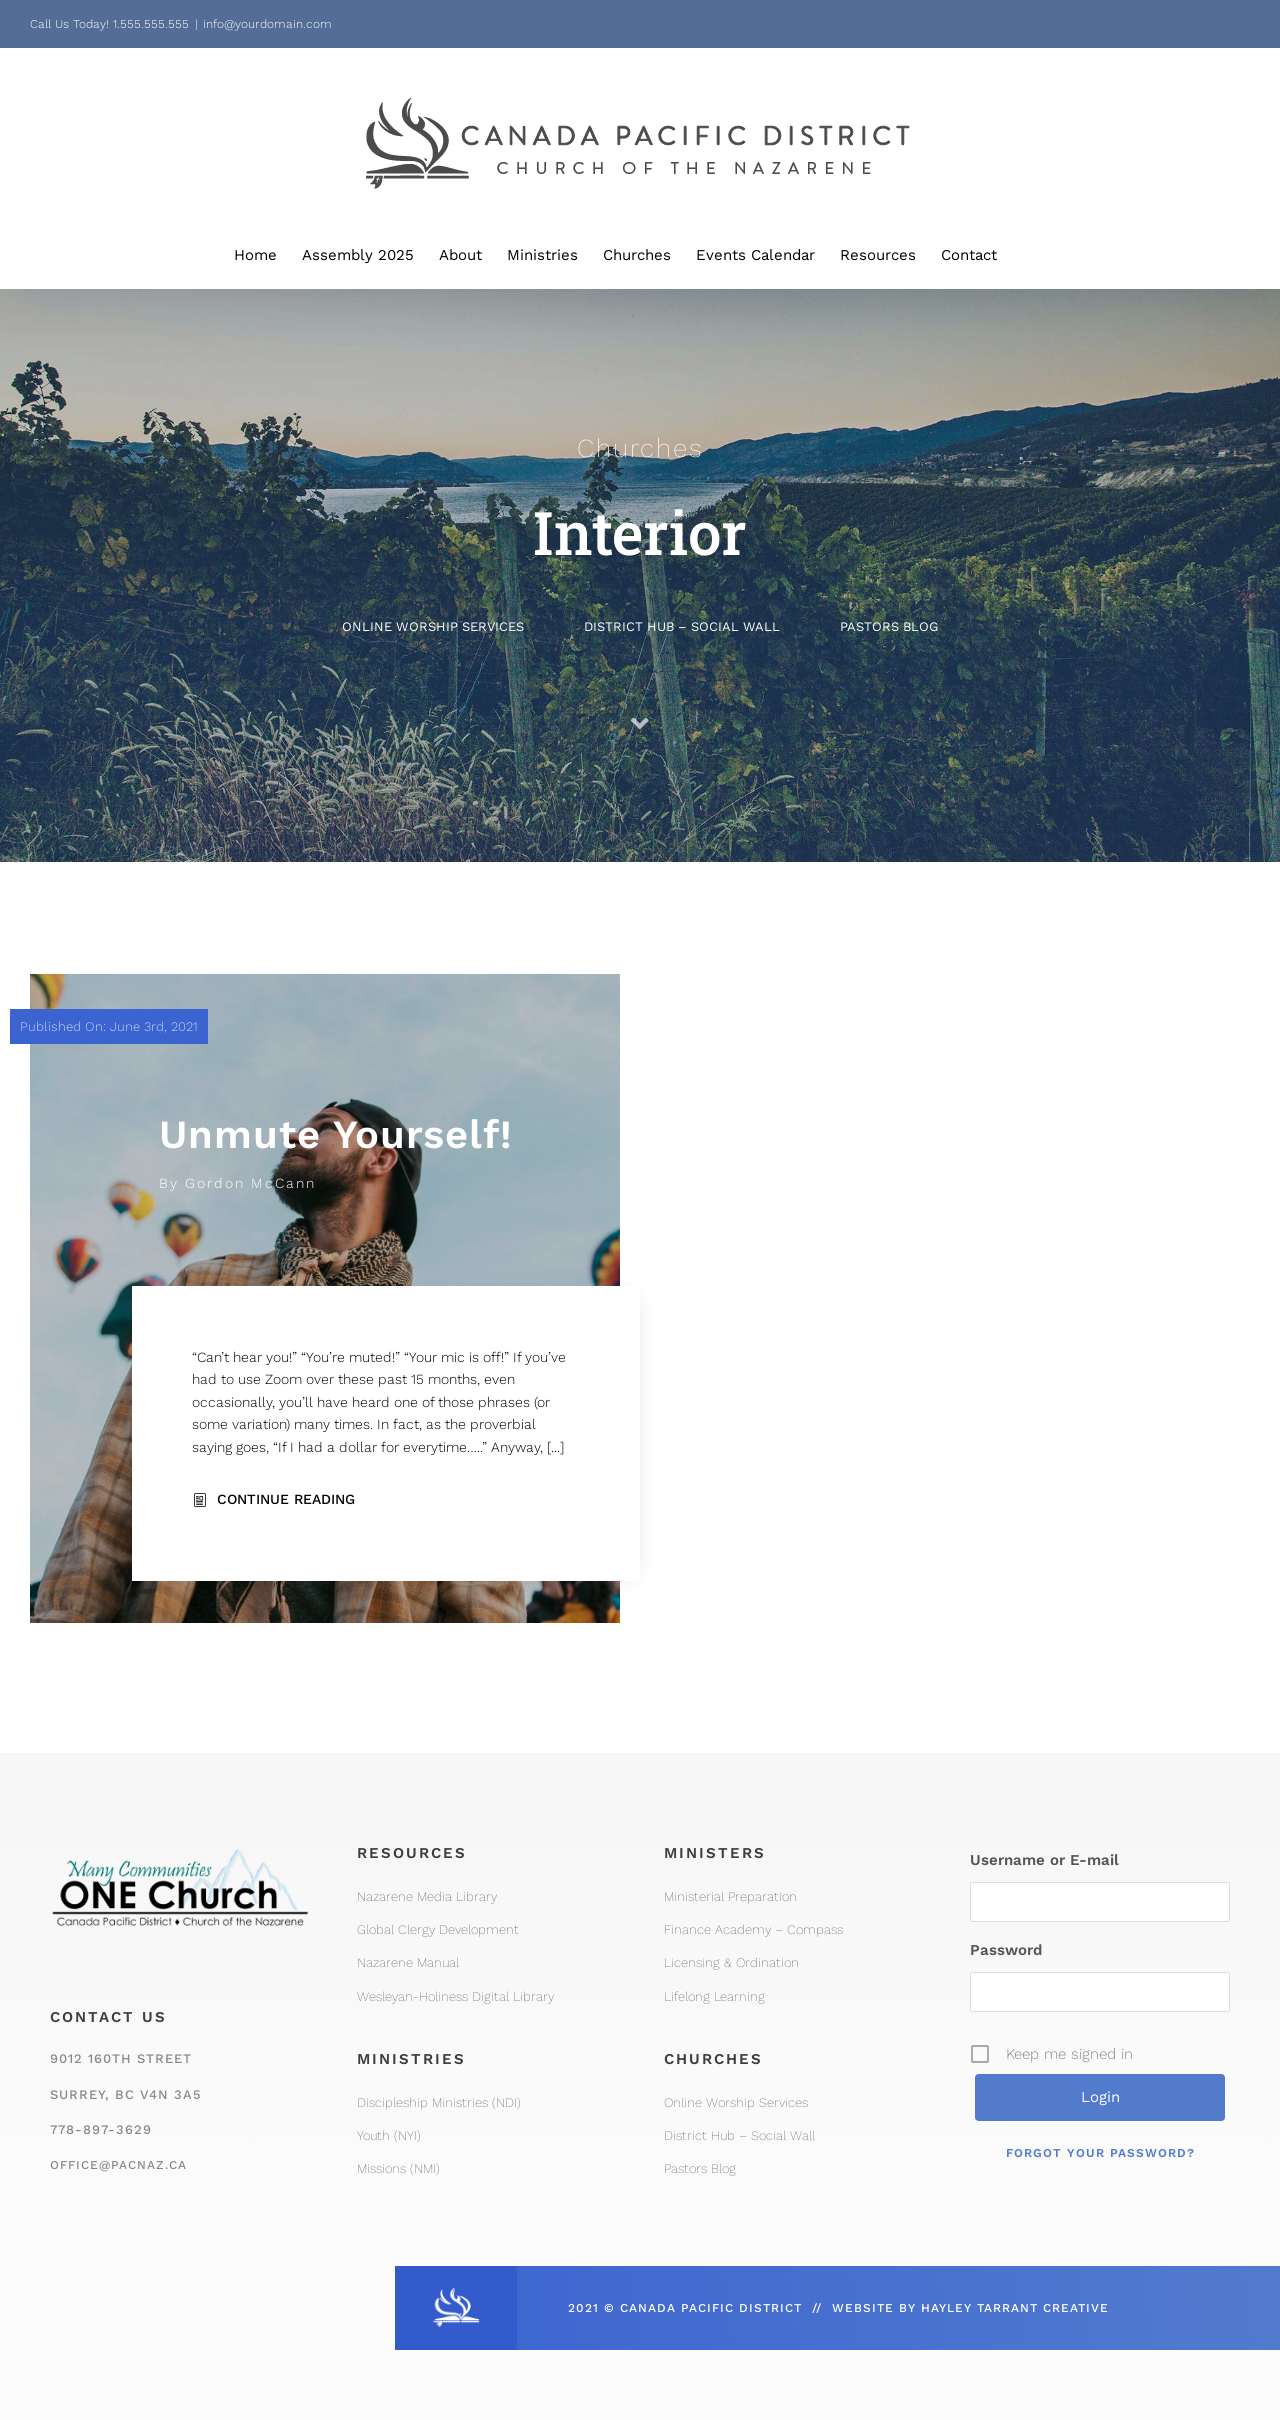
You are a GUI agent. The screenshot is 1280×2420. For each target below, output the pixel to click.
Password (1006, 1950)
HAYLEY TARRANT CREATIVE (1015, 2308)
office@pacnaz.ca (118, 2165)
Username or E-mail (1044, 1860)
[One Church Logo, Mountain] (180, 1841)
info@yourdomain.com (267, 24)
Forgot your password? (1100, 2153)
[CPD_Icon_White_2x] (456, 2293)
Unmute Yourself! (336, 1134)
